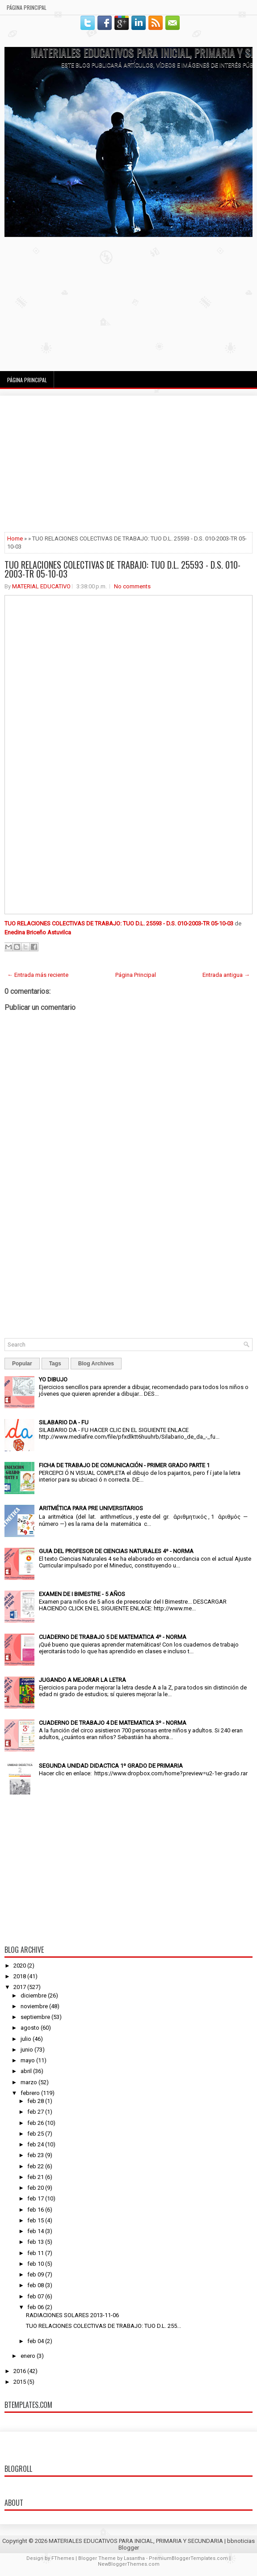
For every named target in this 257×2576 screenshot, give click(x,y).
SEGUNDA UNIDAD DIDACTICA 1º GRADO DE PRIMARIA (111, 1765)
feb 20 (35, 2187)
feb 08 (35, 2285)
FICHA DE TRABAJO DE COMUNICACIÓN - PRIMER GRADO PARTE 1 (124, 1465)
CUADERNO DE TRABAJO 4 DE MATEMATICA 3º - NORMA (112, 1722)
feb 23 (35, 2155)
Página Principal (26, 7)
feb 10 (35, 2263)
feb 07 (35, 2296)
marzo (29, 2082)
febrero (30, 2093)
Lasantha (134, 2558)
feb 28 (35, 2101)
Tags (55, 1363)
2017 (19, 1987)
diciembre (33, 1995)
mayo (28, 2060)
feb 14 (35, 2231)
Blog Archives (96, 1363)
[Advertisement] (128, 304)
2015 (19, 2381)
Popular (22, 1363)
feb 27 (35, 2111)
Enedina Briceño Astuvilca (37, 932)
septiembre (35, 2017)
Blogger (128, 2547)
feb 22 (35, 2166)
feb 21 (35, 2177)
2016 (19, 2371)
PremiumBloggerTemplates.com (188, 2558)
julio (26, 2038)
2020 (19, 1965)
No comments (132, 586)
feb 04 (35, 2341)
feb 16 (35, 2209)
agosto (30, 2027)
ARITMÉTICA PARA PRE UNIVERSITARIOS (91, 1508)
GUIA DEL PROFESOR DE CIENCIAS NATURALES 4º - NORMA (116, 1551)
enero (28, 2355)
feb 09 (35, 2274)
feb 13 (35, 2241)
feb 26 (35, 2123)
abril (26, 2071)
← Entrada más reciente (37, 974)
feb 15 (35, 2220)
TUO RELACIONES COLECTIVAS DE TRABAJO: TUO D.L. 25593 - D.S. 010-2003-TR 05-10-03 (122, 569)
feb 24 (35, 2144)
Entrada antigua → (226, 974)
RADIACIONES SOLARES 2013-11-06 (72, 2315)
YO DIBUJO (53, 1379)
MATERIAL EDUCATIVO (41, 586)
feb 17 (35, 2198)
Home (15, 538)
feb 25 (35, 2133)
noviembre (34, 2006)
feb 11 (35, 2253)
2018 (19, 1976)
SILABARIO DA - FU (63, 1422)
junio (27, 2049)
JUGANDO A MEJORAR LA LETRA (82, 1680)
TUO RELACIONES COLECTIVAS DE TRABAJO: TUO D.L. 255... (103, 2326)
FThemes (62, 2558)
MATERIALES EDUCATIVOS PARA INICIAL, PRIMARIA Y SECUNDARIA (136, 2541)
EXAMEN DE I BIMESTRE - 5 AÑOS (82, 1594)
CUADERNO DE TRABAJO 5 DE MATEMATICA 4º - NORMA (112, 1637)
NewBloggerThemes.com (129, 2564)
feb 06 (35, 2307)
